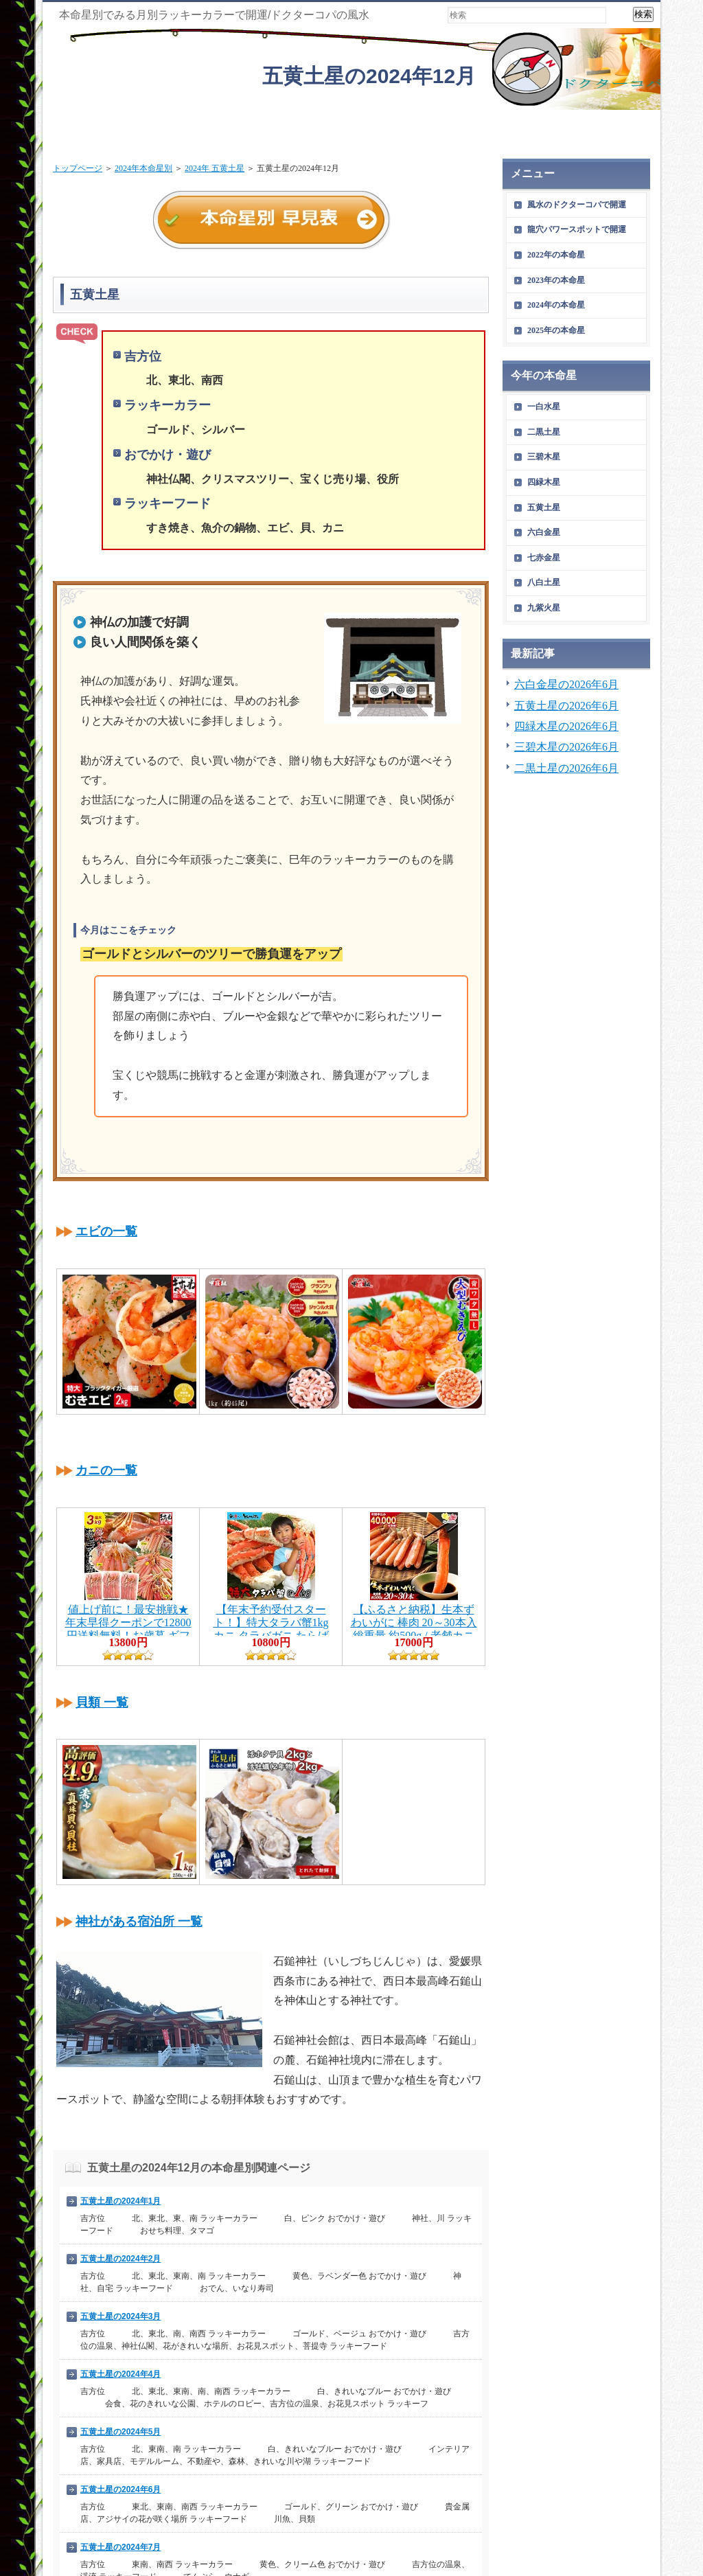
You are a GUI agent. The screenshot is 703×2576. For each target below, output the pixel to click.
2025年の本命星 (556, 330)
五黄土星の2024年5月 (120, 2432)
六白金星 (543, 532)
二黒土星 (543, 432)
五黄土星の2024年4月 (120, 2374)
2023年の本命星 (556, 280)
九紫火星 (543, 608)
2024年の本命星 (556, 305)
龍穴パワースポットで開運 (576, 229)
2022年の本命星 (556, 255)
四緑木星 (543, 482)
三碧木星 (543, 456)
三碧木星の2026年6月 (566, 747)
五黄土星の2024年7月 (120, 2547)
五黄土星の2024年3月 (120, 2316)
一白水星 (543, 406)
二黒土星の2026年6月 (566, 768)
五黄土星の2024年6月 (120, 2489)
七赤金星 (543, 557)
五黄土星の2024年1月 (120, 2201)
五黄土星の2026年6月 (566, 705)
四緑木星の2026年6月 (566, 726)
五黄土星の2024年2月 (120, 2259)
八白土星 (543, 582)
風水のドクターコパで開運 (576, 204)
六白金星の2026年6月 (566, 684)
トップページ (77, 168)
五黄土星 (543, 507)
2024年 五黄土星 (214, 168)
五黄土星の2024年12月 (369, 76)
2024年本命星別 (143, 168)
